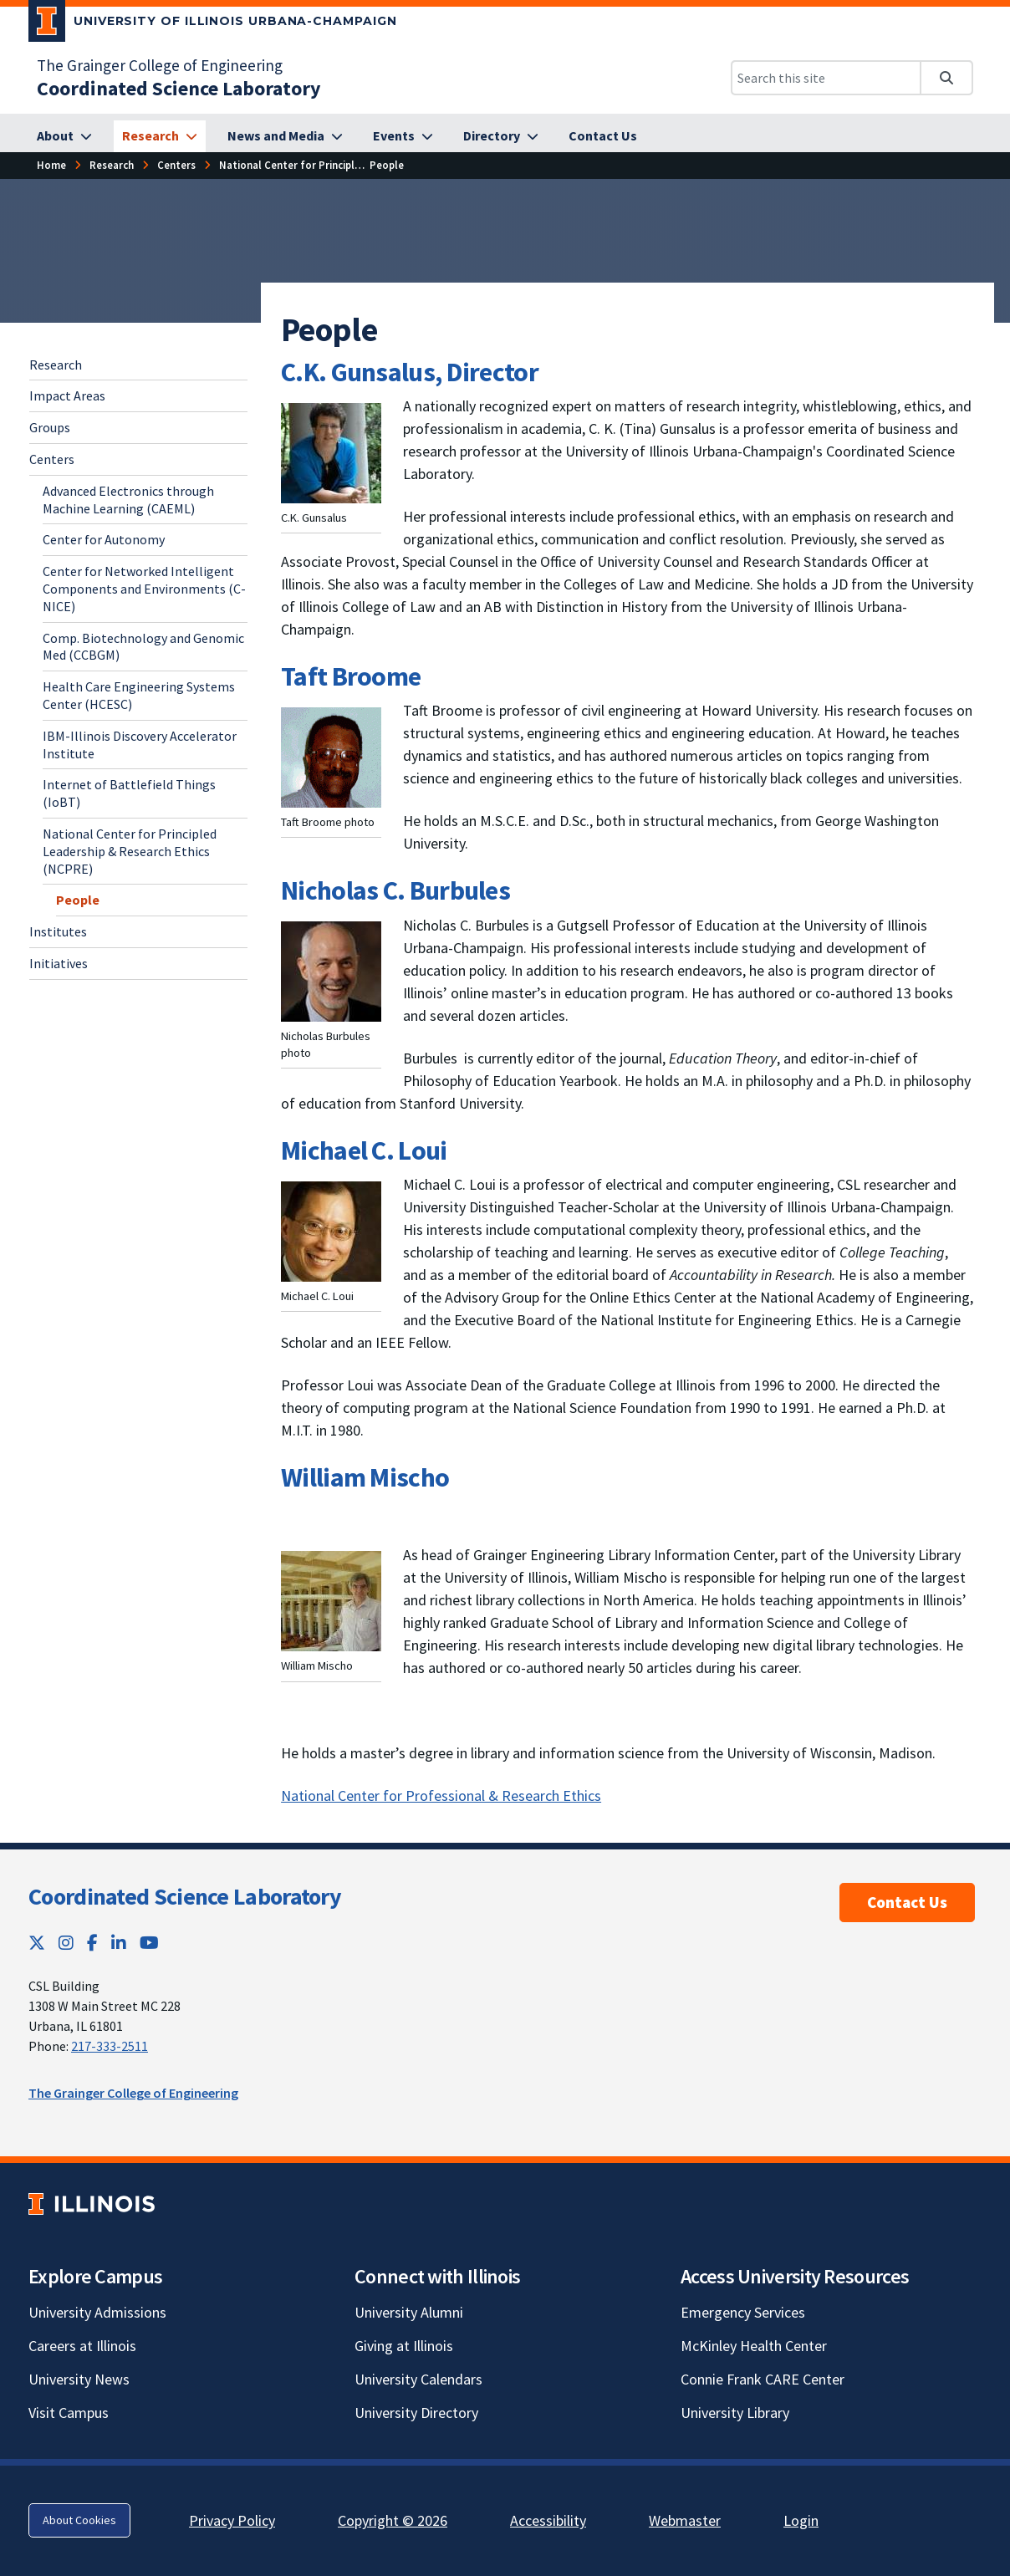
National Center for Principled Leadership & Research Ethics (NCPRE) (130, 851)
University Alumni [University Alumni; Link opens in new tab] (409, 2312)
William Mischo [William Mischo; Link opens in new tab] (365, 1477)
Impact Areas (67, 395)
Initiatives (58, 963)
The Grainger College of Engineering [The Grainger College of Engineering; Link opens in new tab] (160, 65)
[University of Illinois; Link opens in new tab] (91, 2203)
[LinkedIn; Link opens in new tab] (118, 1942)
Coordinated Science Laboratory (184, 1896)
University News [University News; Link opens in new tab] (79, 2379)
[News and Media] (285, 136)
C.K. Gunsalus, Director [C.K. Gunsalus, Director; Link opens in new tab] (409, 372)
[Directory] (501, 136)
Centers (51, 459)
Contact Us (907, 1902)
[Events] (403, 136)
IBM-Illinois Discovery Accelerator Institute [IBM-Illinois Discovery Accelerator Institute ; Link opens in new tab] (140, 744)
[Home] (51, 165)
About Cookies (79, 2520)
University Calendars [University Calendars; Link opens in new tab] (418, 2379)
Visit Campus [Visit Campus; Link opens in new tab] (68, 2412)
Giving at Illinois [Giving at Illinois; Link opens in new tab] (404, 2345)
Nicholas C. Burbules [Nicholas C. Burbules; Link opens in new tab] (395, 890)
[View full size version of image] (331, 451)
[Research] (160, 136)
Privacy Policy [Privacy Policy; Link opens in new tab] (232, 2520)
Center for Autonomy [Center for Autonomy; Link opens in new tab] (104, 539)
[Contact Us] (602, 136)
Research (55, 364)
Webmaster (685, 2520)
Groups (49, 427)
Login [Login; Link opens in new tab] (801, 2520)
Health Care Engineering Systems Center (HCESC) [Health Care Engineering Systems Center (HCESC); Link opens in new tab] (139, 695)
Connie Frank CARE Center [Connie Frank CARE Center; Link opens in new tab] (762, 2379)
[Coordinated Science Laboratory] (179, 88)
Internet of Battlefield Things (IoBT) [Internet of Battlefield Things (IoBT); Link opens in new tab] (129, 793)
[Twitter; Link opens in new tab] (36, 1942)
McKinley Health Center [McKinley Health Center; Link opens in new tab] (754, 2345)
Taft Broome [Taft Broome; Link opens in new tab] (351, 676)
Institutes (58, 931)
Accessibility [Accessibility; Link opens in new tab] (548, 2520)
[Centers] (176, 165)
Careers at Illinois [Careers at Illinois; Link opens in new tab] (82, 2345)
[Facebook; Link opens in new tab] (92, 1942)
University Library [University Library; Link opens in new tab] (735, 2412)
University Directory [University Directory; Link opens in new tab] (416, 2412)
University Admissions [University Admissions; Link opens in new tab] (97, 2312)
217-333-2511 (109, 2046)
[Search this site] (826, 78)
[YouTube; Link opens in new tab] (149, 1942)
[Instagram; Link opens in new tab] (66, 1942)
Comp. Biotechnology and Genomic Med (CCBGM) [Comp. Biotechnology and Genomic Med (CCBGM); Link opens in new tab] (143, 647)
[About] (64, 136)
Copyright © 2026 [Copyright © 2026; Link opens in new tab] (392, 2520)
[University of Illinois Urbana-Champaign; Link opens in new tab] (212, 24)
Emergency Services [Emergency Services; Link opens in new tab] (743, 2312)
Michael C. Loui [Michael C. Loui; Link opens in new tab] (364, 1150)
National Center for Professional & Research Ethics (441, 1795)
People (77, 899)
